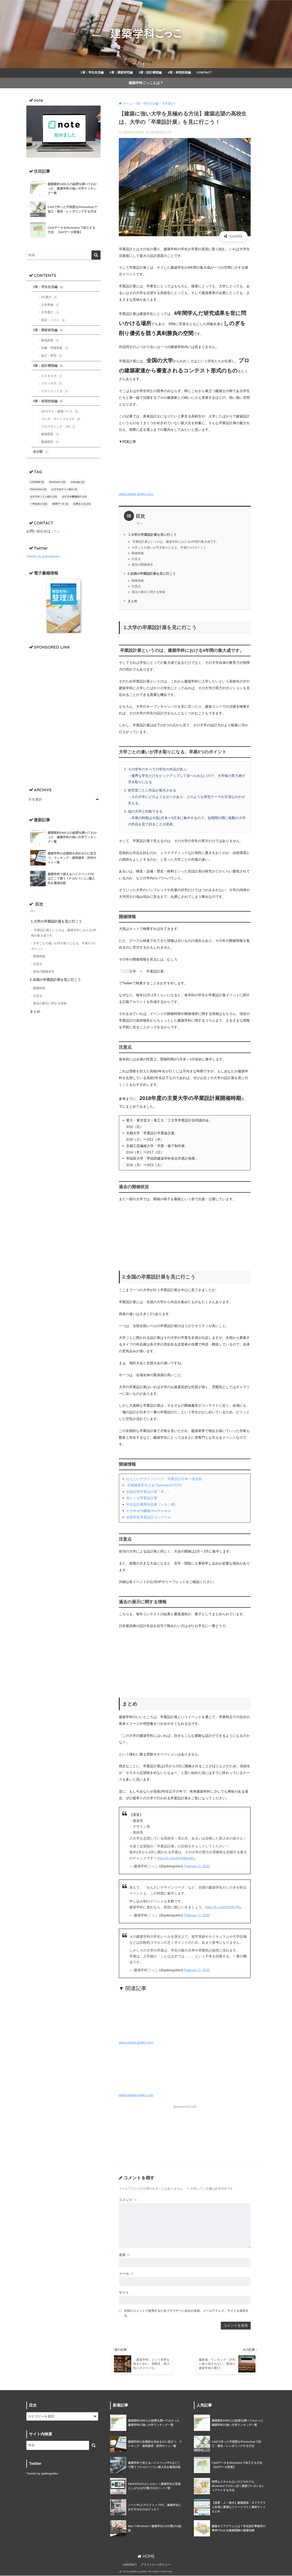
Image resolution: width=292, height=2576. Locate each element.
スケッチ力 (52, 384)
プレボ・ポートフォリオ (61, 420)
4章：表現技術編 (179, 72)
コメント (128, 2199)
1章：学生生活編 (92, 72)
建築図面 (50, 435)
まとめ (132, 601)
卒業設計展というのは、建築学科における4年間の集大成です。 (175, 541)
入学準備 (50, 305)
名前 (124, 2254)
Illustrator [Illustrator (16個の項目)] (57, 483)
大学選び (50, 313)
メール (126, 2273)
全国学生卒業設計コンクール (148, 1517)
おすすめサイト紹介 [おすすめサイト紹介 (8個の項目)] (64, 490)
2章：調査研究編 (121, 72)
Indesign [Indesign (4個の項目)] (77, 483)
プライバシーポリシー (156, 2565)
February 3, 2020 (197, 1866)
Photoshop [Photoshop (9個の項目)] (38, 490)
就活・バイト (53, 320)
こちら (55, 532)
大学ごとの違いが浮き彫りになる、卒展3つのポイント (169, 547)
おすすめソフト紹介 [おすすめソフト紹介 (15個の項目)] (43, 497)
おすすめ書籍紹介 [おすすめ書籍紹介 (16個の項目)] (74, 497)
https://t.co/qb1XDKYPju (224, 1907)
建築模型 (50, 442)
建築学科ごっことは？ (146, 83)
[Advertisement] (149, 2136)
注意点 (136, 559)
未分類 (41, 452)
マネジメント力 (55, 391)
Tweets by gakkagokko (43, 557)
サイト (124, 2292)
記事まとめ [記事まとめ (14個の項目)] (82, 505)
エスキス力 (52, 376)
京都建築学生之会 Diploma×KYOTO (154, 1485)
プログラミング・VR (58, 427)
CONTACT (204, 72)
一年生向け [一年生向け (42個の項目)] (38, 505)
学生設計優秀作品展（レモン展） (152, 1504)
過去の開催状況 (143, 564)
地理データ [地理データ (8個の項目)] (60, 505)
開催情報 (138, 553)
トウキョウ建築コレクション (148, 1511)
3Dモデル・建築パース (60, 412)
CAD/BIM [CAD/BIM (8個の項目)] (37, 483)
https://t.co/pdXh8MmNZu (176, 1858)
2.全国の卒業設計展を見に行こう (152, 573)
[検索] (96, 255)
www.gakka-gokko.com (136, 494)
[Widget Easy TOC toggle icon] (63, 912)
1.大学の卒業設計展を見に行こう (152, 535)
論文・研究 (52, 356)
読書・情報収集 (55, 348)
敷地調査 (50, 341)
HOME (146, 2556)
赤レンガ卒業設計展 (141, 1498)
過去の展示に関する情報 (148, 592)
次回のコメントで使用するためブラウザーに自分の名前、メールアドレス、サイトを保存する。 (186, 2312)
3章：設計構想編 (150, 72)
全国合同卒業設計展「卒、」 (148, 1491)
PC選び (49, 297)
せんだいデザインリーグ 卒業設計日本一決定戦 (164, 1479)
